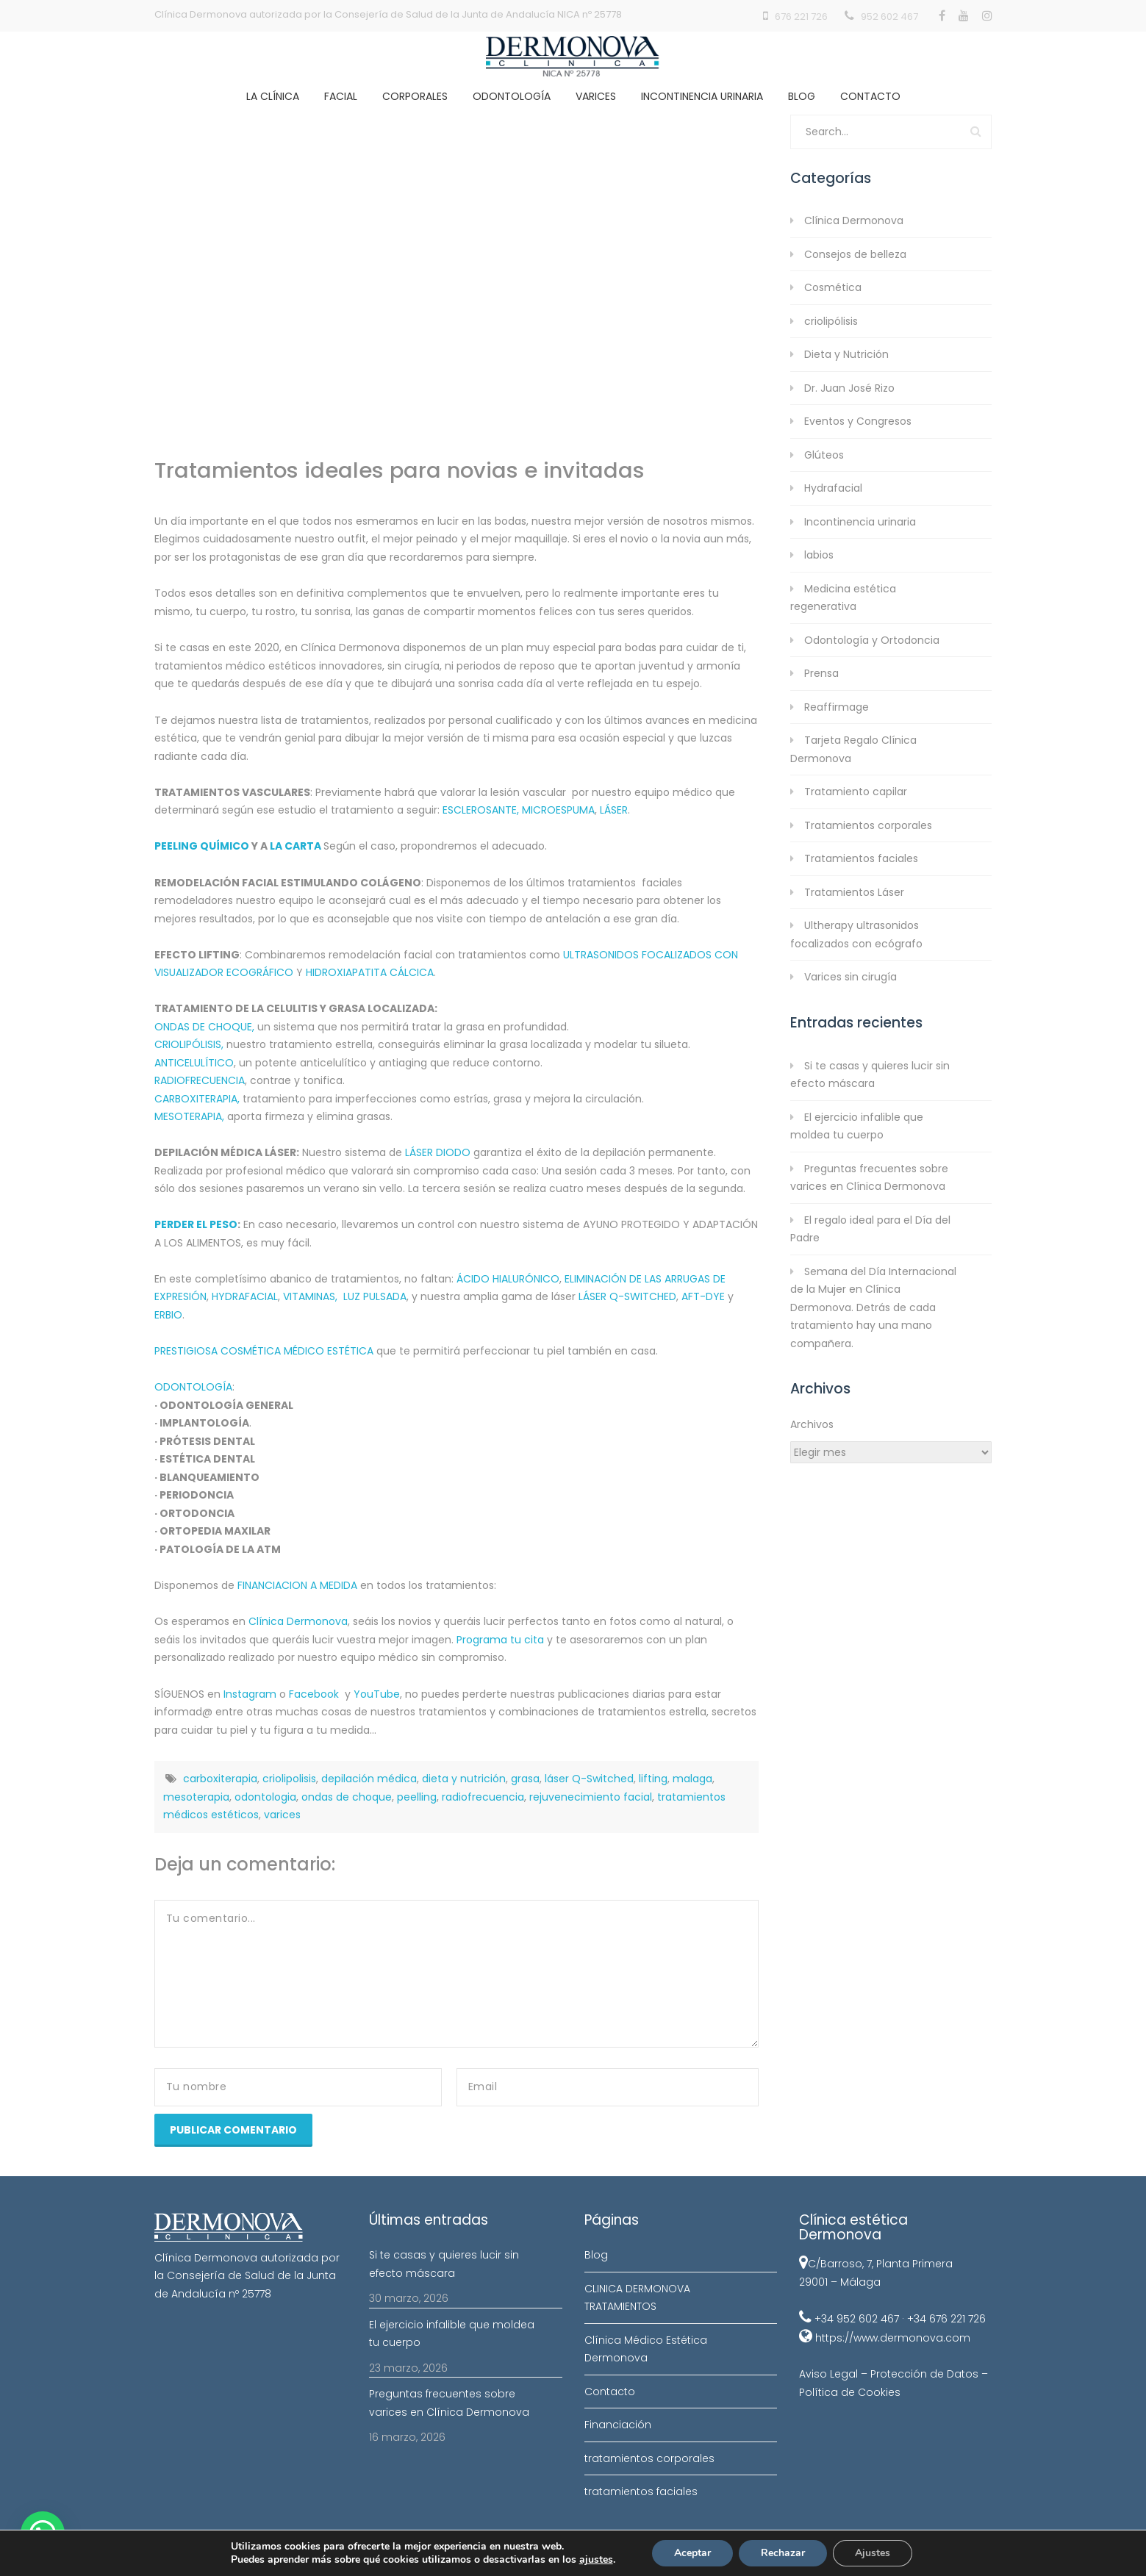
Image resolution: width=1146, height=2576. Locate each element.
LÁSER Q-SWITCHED (627, 1296)
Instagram (249, 1694)
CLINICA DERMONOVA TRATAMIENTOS (637, 2297)
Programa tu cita (500, 1639)
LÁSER (614, 810)
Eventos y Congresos (858, 421)
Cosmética (833, 287)
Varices (596, 96)
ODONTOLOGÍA (193, 1387)
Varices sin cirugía (850, 976)
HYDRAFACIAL (245, 1296)
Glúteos (824, 455)
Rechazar (783, 2553)
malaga (692, 1778)
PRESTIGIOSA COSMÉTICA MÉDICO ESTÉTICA (263, 1350)
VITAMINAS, (310, 1296)
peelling (417, 1797)
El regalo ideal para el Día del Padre (870, 1229)
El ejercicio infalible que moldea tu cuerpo (856, 1126)
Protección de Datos (924, 2374)
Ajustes (872, 2553)
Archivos (812, 1424)
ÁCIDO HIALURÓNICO (507, 1278)
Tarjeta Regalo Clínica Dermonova (853, 749)
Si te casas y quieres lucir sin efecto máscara (870, 1074)
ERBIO (168, 1314)
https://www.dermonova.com (892, 2338)
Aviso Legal (828, 2374)
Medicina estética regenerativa (843, 597)
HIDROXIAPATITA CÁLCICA (370, 972)
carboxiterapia (220, 1778)
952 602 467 (889, 17)
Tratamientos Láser (854, 892)
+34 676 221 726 (946, 2318)
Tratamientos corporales (868, 825)
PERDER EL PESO (195, 1224)
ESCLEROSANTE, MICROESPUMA (519, 810)
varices (282, 1814)
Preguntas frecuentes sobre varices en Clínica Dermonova (869, 1177)
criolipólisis (831, 321)
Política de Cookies (849, 2392)
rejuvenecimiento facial (590, 1797)
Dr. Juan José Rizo (849, 388)
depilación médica (369, 1778)
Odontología (512, 96)
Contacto (870, 96)
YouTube (377, 1694)
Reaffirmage (836, 707)
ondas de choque (346, 1797)
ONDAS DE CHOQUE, (204, 1026)
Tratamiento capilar (855, 791)
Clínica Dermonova (298, 1621)
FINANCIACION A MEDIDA (297, 1585)
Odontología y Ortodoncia (871, 640)
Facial (340, 96)
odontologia (265, 1797)
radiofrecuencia (483, 1797)
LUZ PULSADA (375, 1296)
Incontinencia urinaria (860, 521)
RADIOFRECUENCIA (199, 1080)
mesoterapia (196, 1797)
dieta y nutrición (464, 1778)
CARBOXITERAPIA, (197, 1098)
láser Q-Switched (589, 1778)
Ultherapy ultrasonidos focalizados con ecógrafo (856, 934)
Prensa (821, 673)
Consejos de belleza (855, 254)
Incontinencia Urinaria (702, 96)
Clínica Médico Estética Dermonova (645, 2349)
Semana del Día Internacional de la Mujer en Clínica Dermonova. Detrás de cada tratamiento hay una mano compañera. (873, 1307)
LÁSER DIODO (437, 1152)
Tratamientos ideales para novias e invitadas (399, 470)
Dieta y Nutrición (846, 354)
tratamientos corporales (649, 2458)
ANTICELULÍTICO (194, 1062)
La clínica (272, 96)
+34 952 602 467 (856, 2318)
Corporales (415, 96)
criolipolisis (289, 1778)
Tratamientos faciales (861, 858)
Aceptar (692, 2553)
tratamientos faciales (641, 2491)
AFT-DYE (703, 1296)
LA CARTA (296, 846)
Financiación (617, 2424)
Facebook (314, 1694)
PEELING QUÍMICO (201, 846)
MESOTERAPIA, (189, 1116)
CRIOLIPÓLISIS (187, 1044)
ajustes (596, 2559)
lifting (653, 1778)
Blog (801, 96)
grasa (525, 1778)
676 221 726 (801, 17)
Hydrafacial (833, 488)
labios (819, 555)
